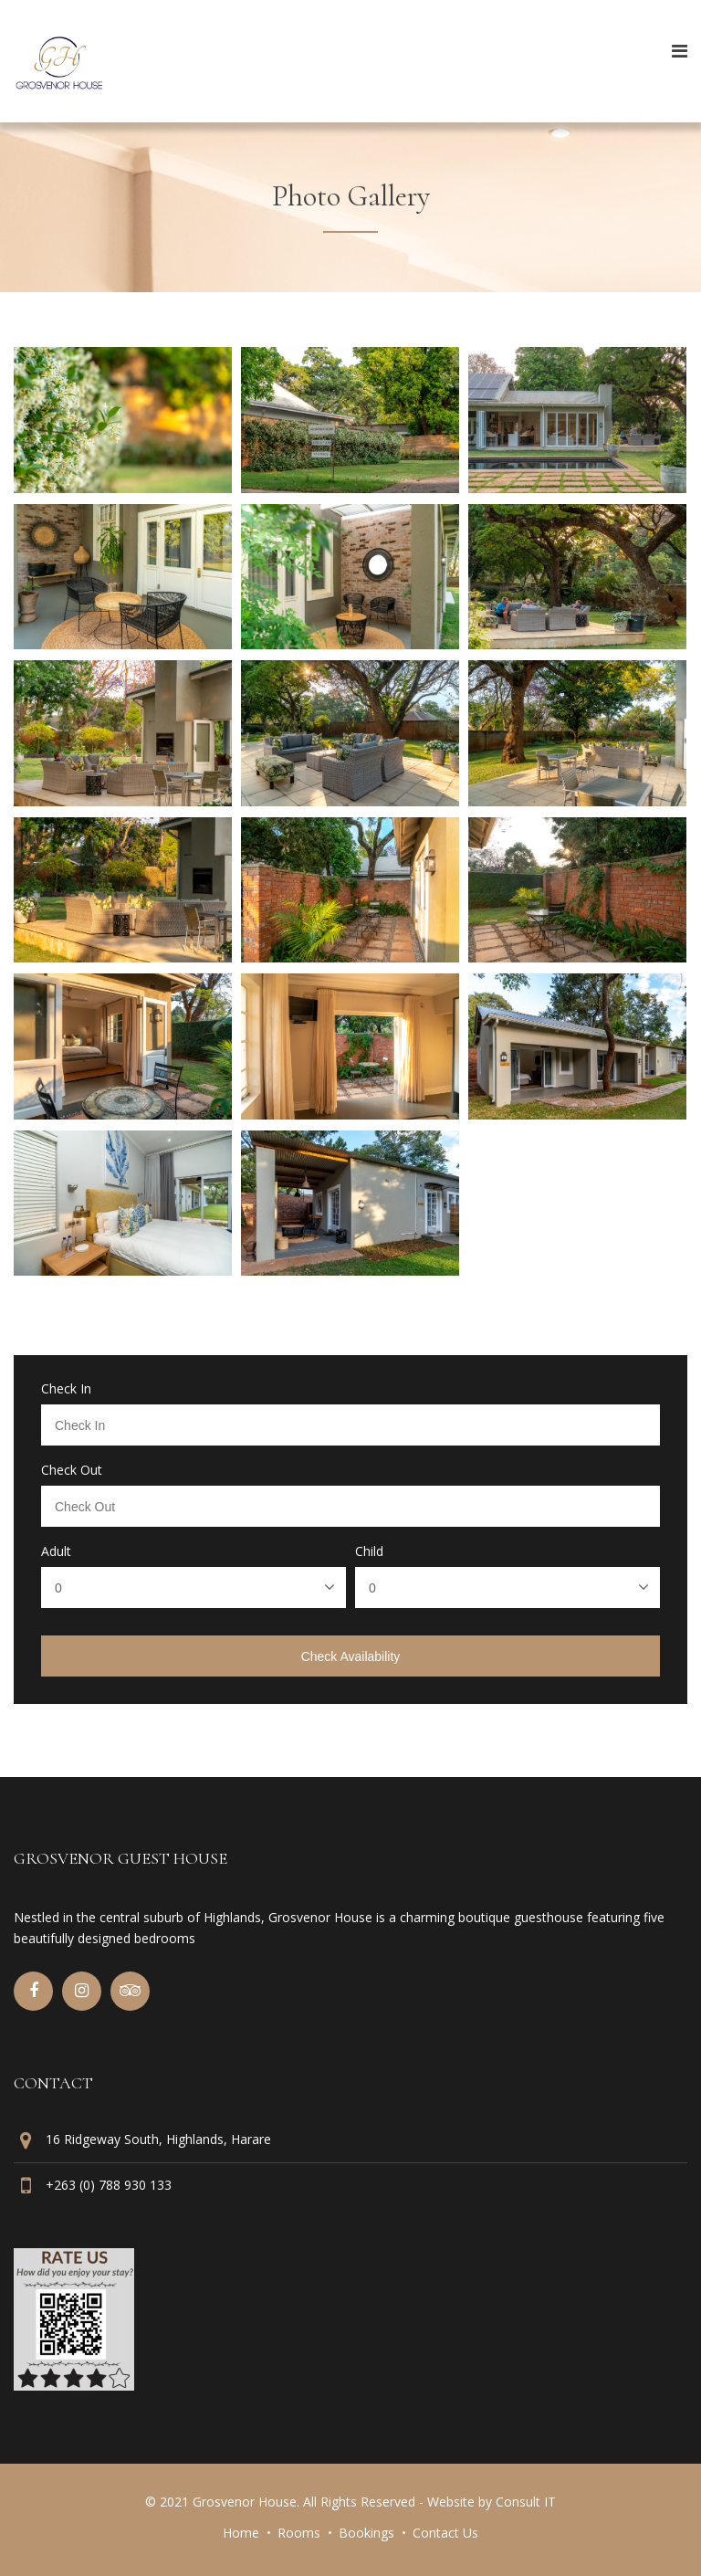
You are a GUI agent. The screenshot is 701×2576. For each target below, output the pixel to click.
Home (241, 2532)
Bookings (366, 2532)
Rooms (298, 2532)
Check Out (71, 1470)
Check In (66, 1389)
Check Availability (351, 1656)
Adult (56, 1551)
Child (369, 1551)
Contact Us (445, 2532)
